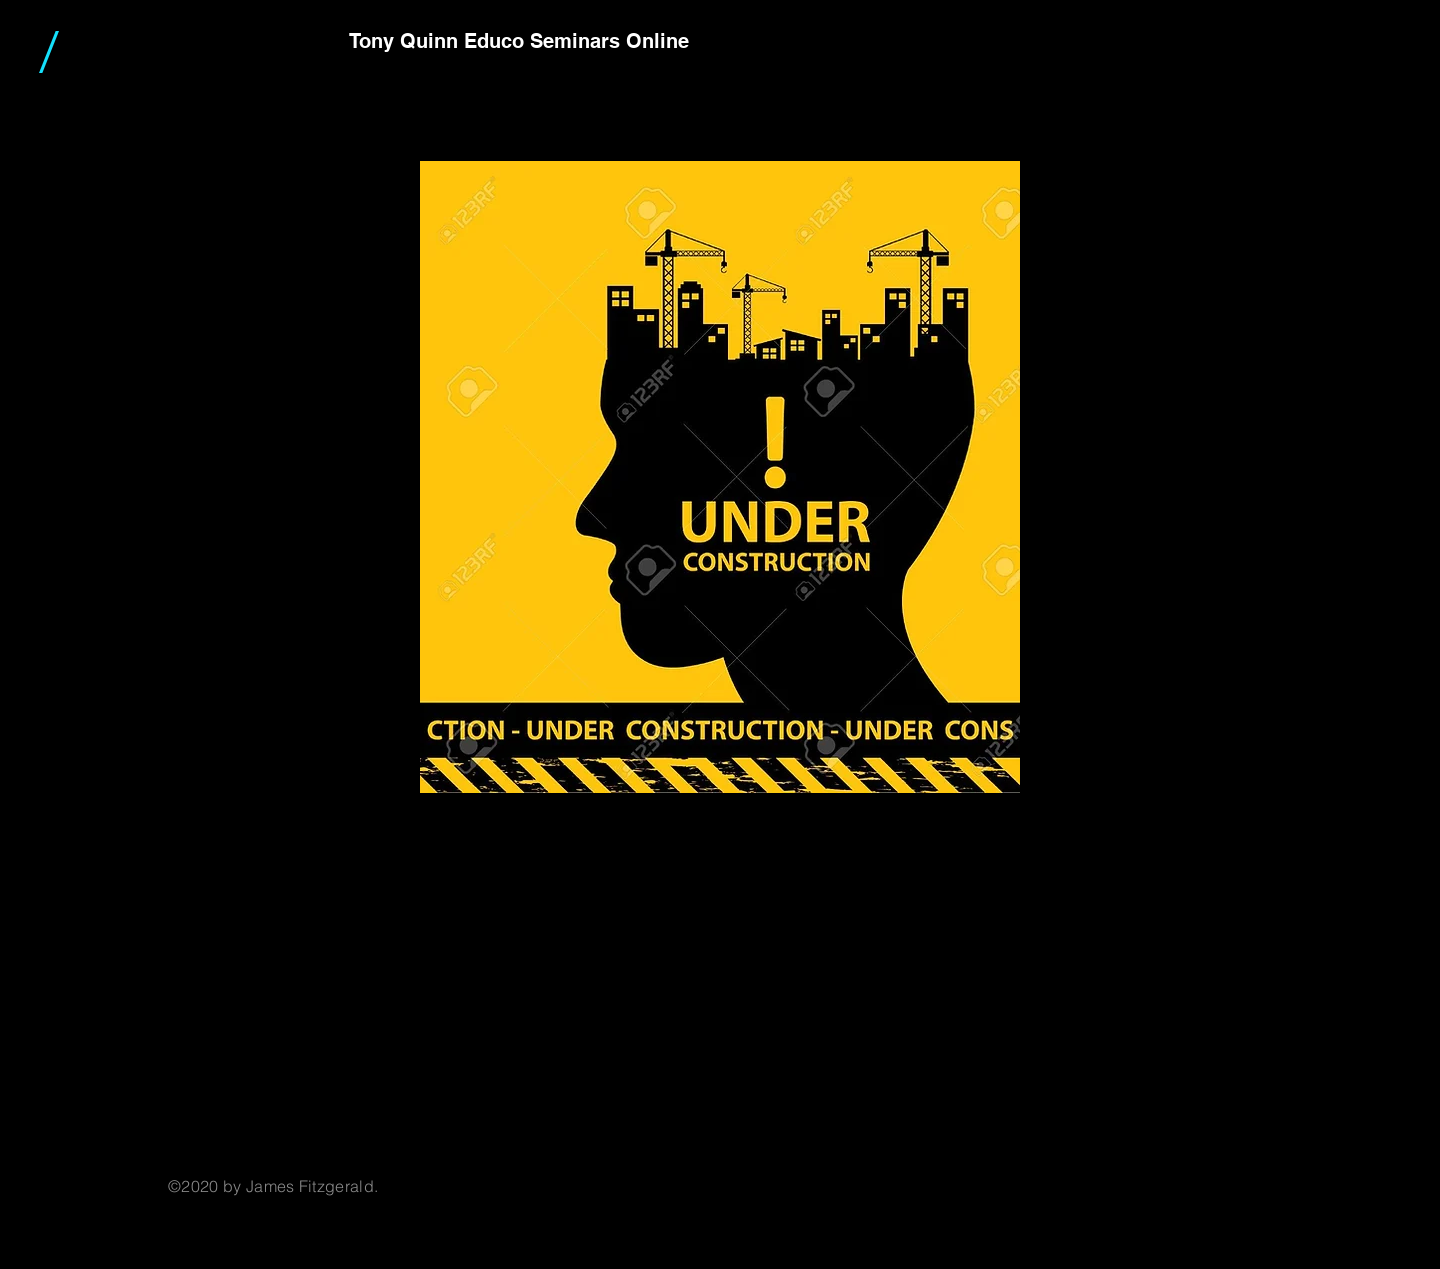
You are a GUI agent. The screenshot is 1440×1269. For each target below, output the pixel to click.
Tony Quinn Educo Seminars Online (519, 41)
